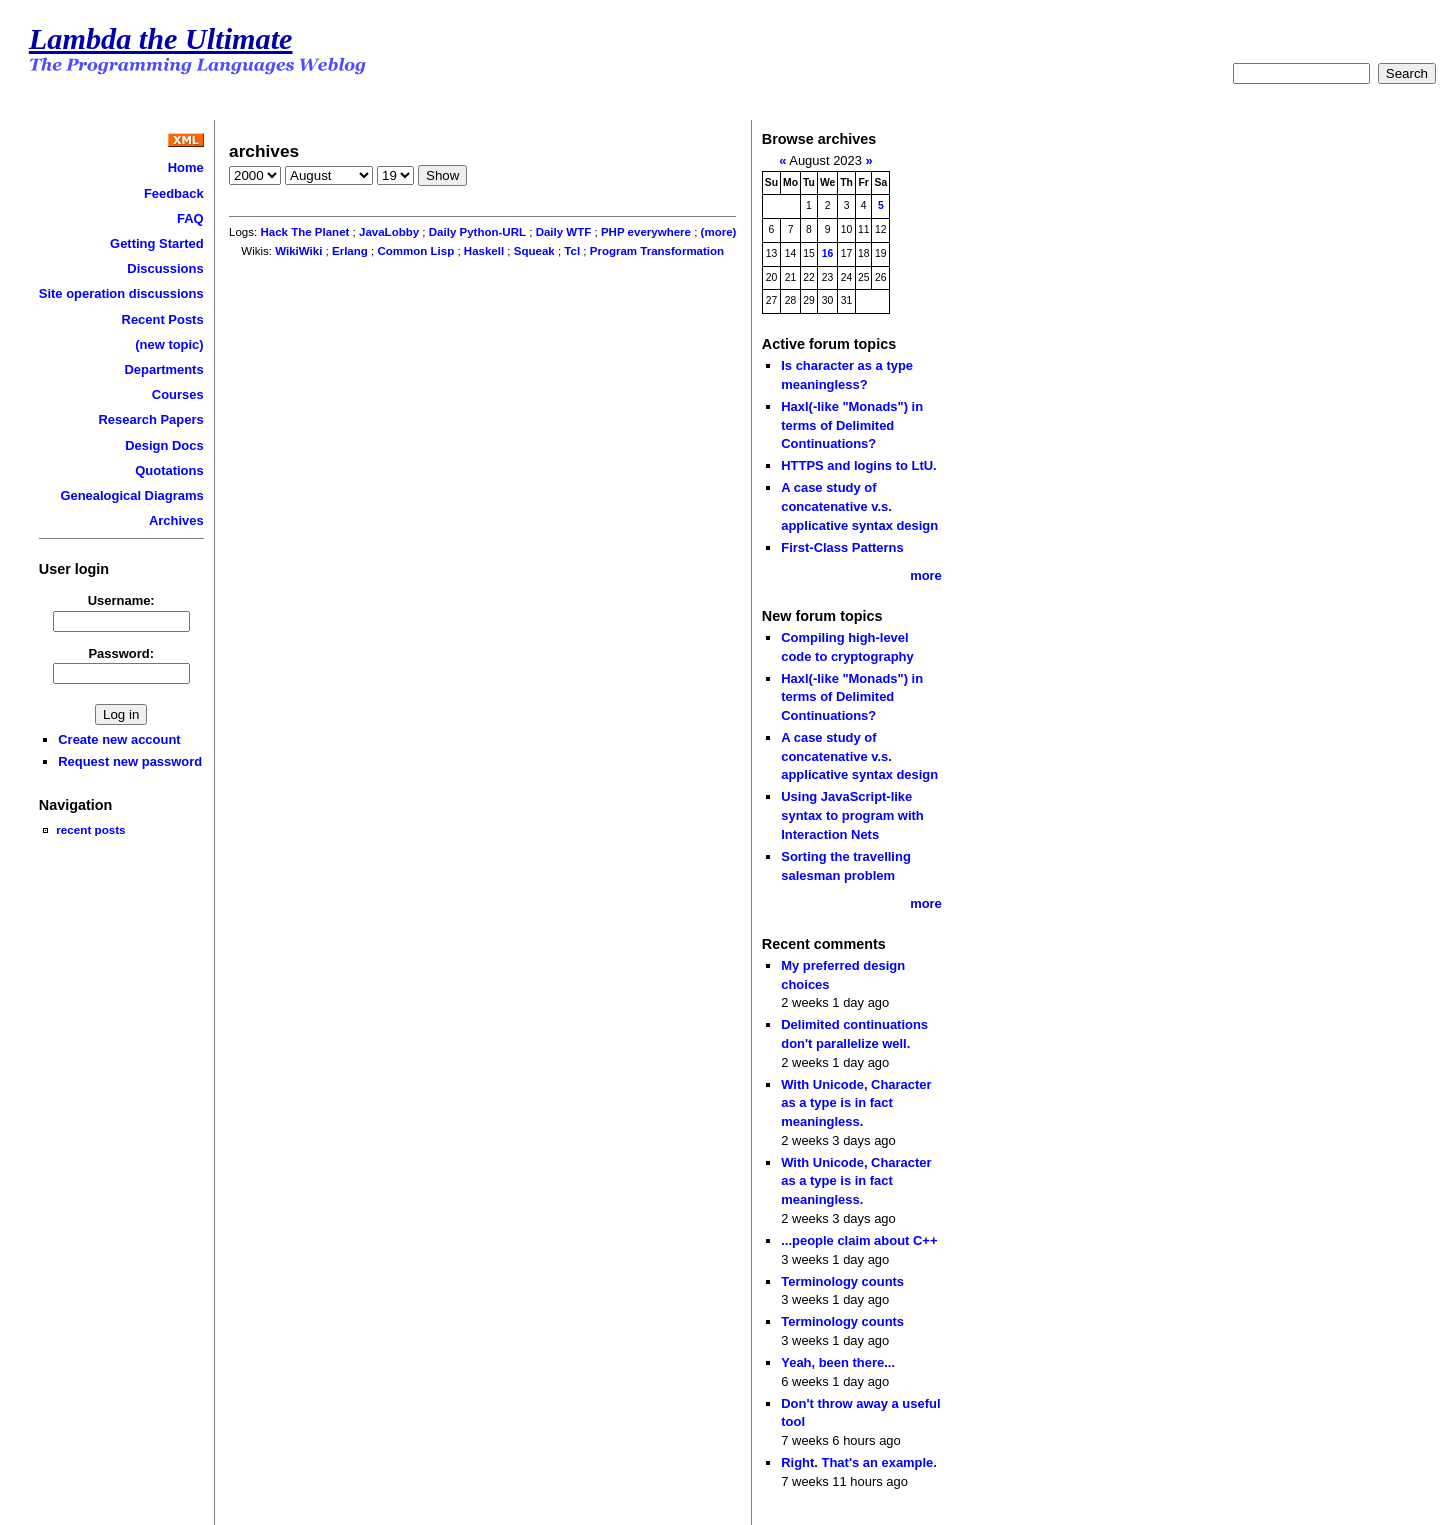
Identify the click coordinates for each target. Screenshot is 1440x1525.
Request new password (130, 761)
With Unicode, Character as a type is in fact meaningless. (856, 1103)
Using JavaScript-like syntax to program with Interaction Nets (852, 815)
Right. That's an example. (859, 1462)
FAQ (190, 218)
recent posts (90, 829)
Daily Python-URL (477, 232)
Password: (121, 653)
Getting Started (157, 243)
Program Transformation (657, 251)
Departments (163, 369)
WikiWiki (298, 251)
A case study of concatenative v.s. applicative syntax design (859, 506)
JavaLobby (389, 232)
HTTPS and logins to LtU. (858, 465)
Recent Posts (163, 319)
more (926, 575)
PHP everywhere (646, 232)
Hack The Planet (304, 232)
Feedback (174, 193)
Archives (176, 520)
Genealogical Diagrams (131, 495)
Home (186, 167)
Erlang (350, 251)
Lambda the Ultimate (161, 39)
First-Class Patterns (842, 547)
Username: (121, 600)
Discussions (165, 268)
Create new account (119, 739)
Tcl (572, 251)
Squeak (534, 251)
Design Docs (164, 445)
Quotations (169, 470)
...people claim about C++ (859, 1240)
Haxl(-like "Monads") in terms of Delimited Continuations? (852, 425)
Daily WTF (564, 232)
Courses (178, 394)
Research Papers (151, 419)
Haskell (484, 251)
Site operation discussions (121, 293)
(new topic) (169, 344)
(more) (719, 232)
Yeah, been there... (838, 1362)
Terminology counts (842, 1281)
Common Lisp (415, 251)
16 (828, 253)
